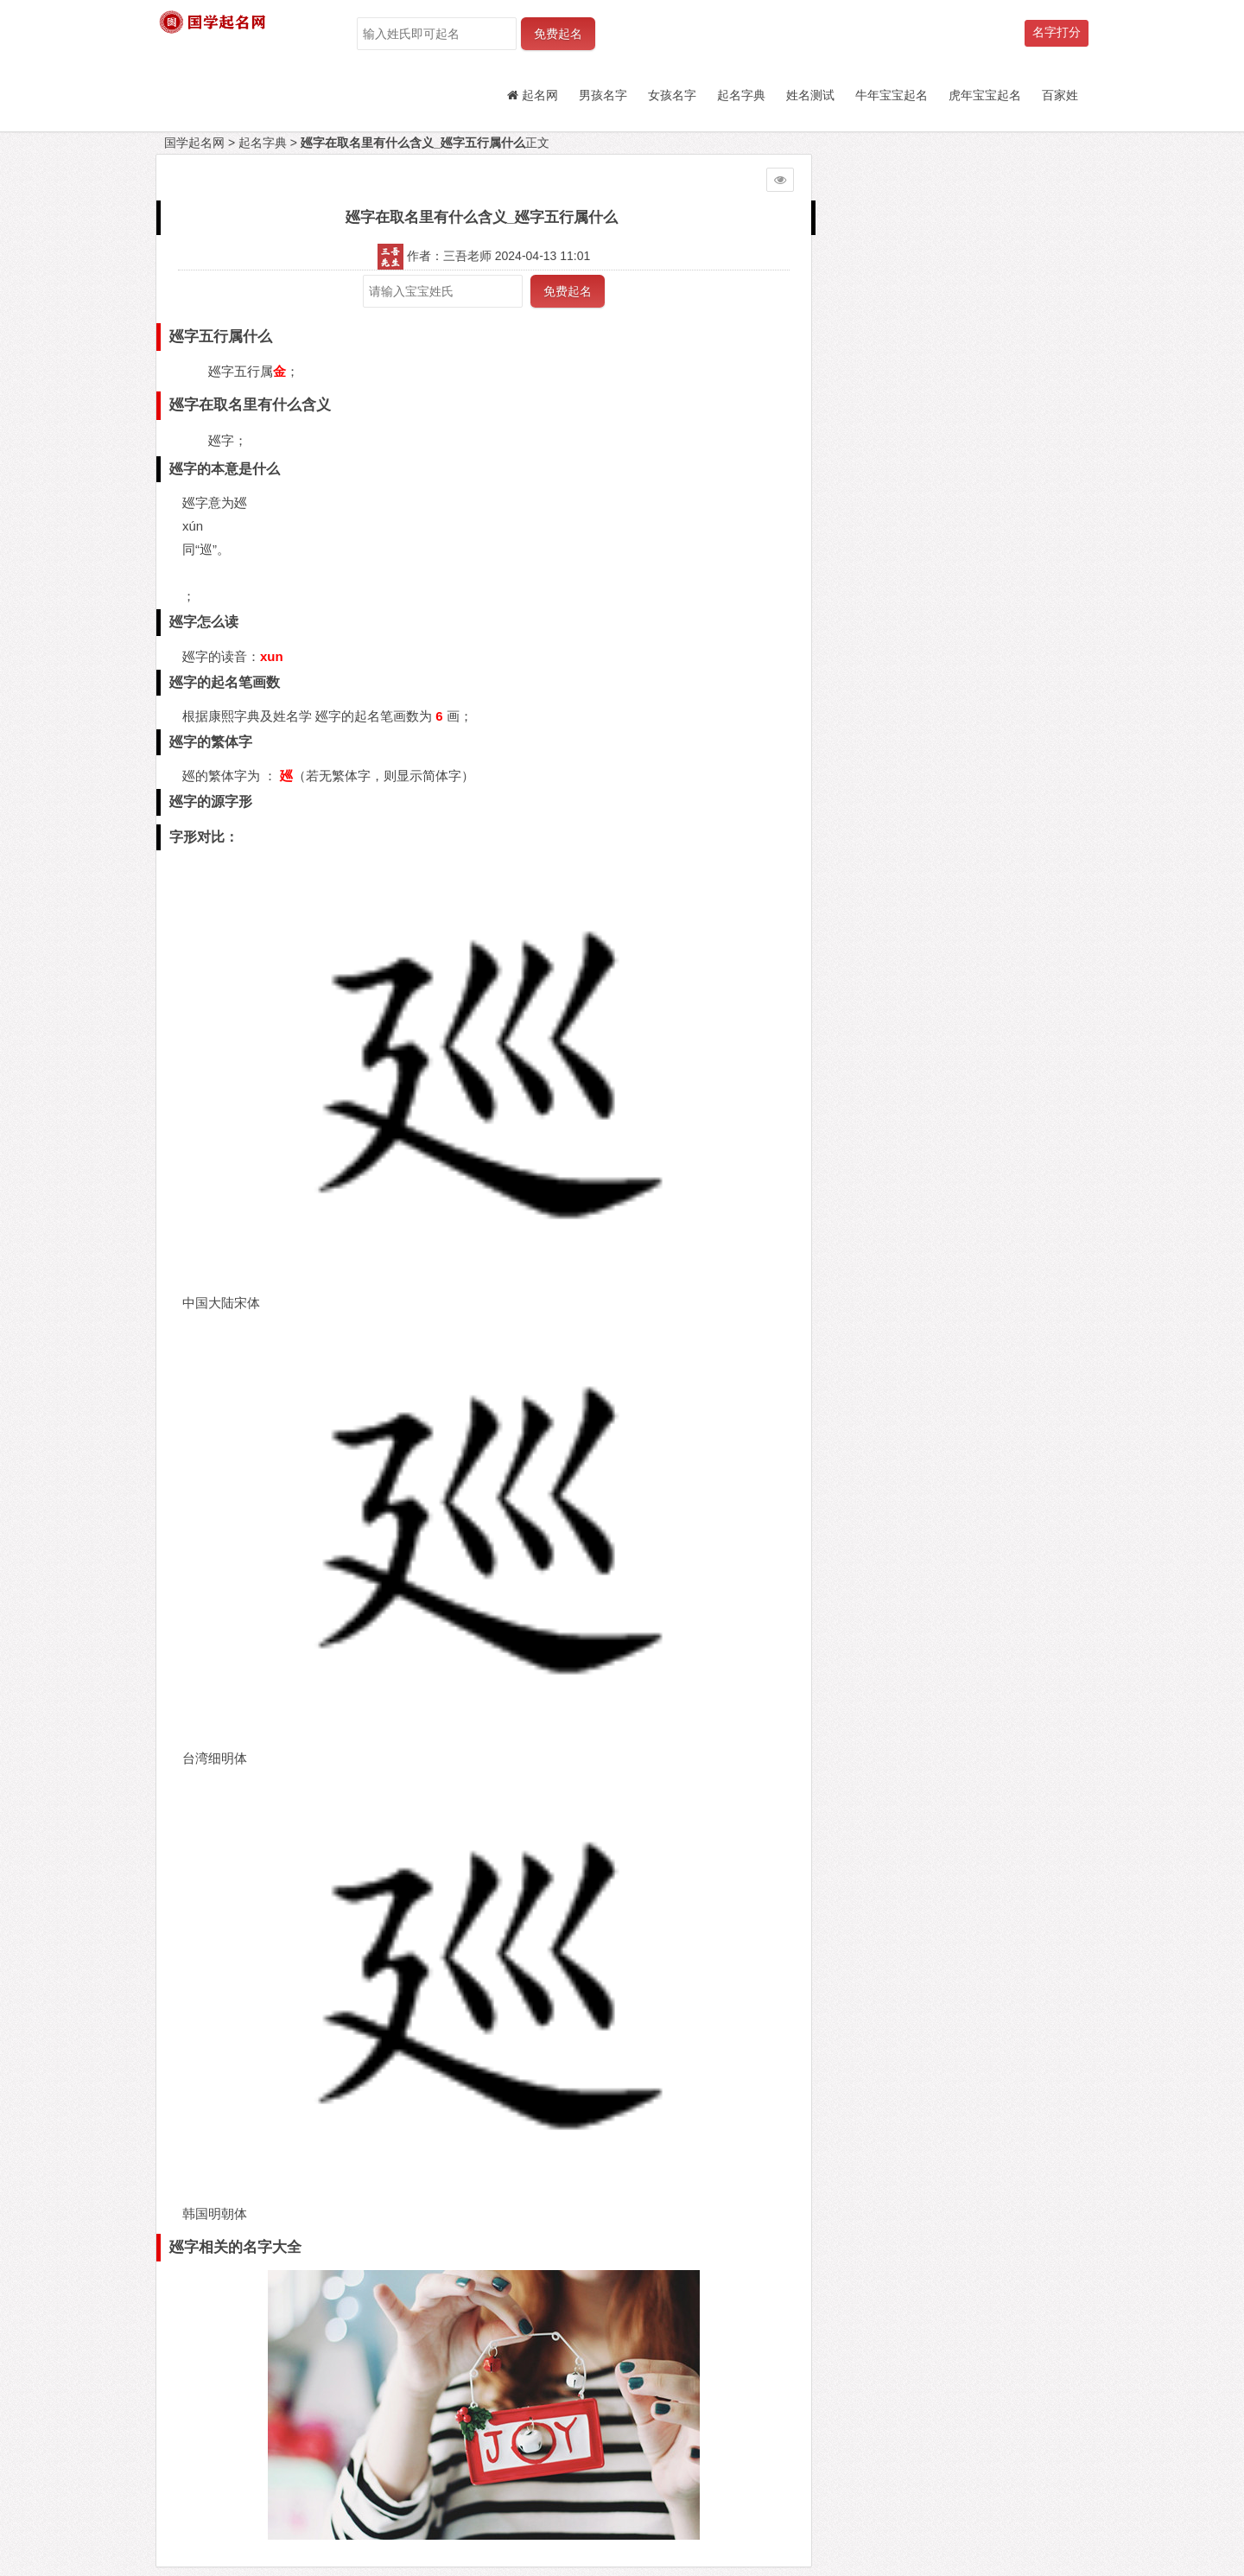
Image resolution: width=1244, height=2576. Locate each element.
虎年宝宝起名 (985, 95)
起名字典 (741, 95)
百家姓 (1060, 95)
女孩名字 (672, 95)
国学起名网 (194, 142)
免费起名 (558, 34)
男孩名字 (603, 95)
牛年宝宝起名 (891, 95)
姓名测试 (810, 95)
